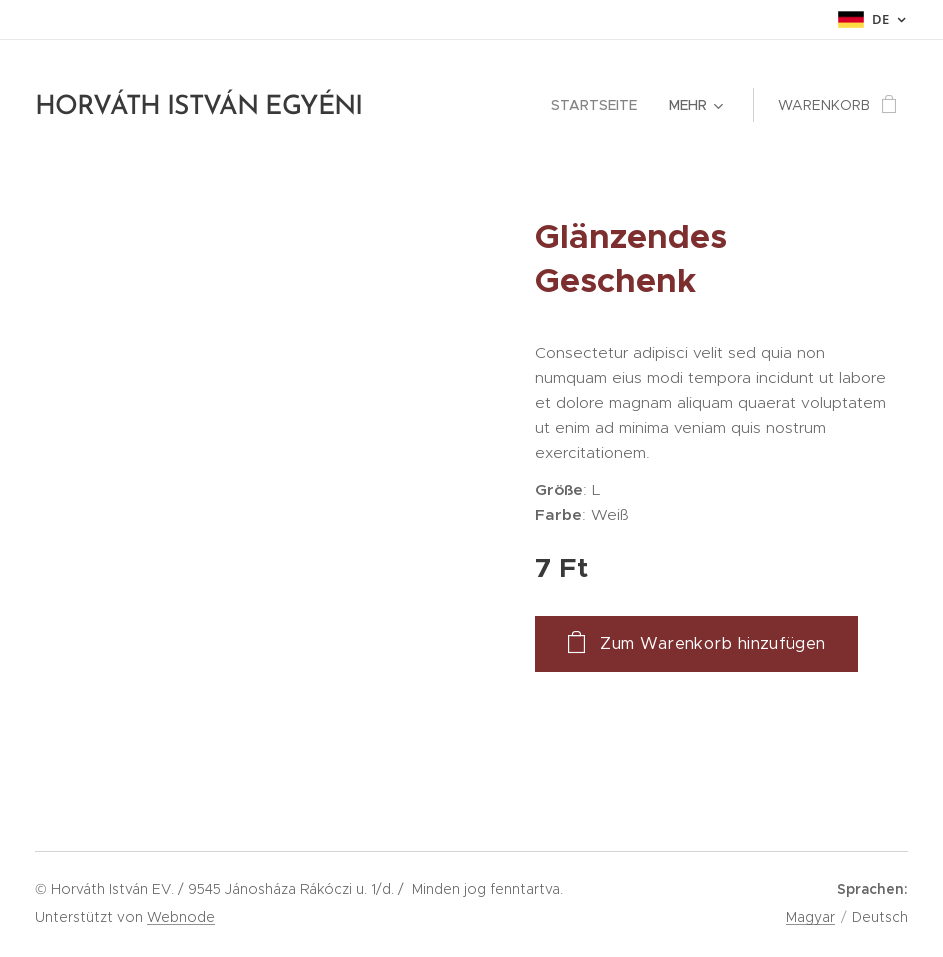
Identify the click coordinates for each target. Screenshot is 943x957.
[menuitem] (599, 105)
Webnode (181, 917)
